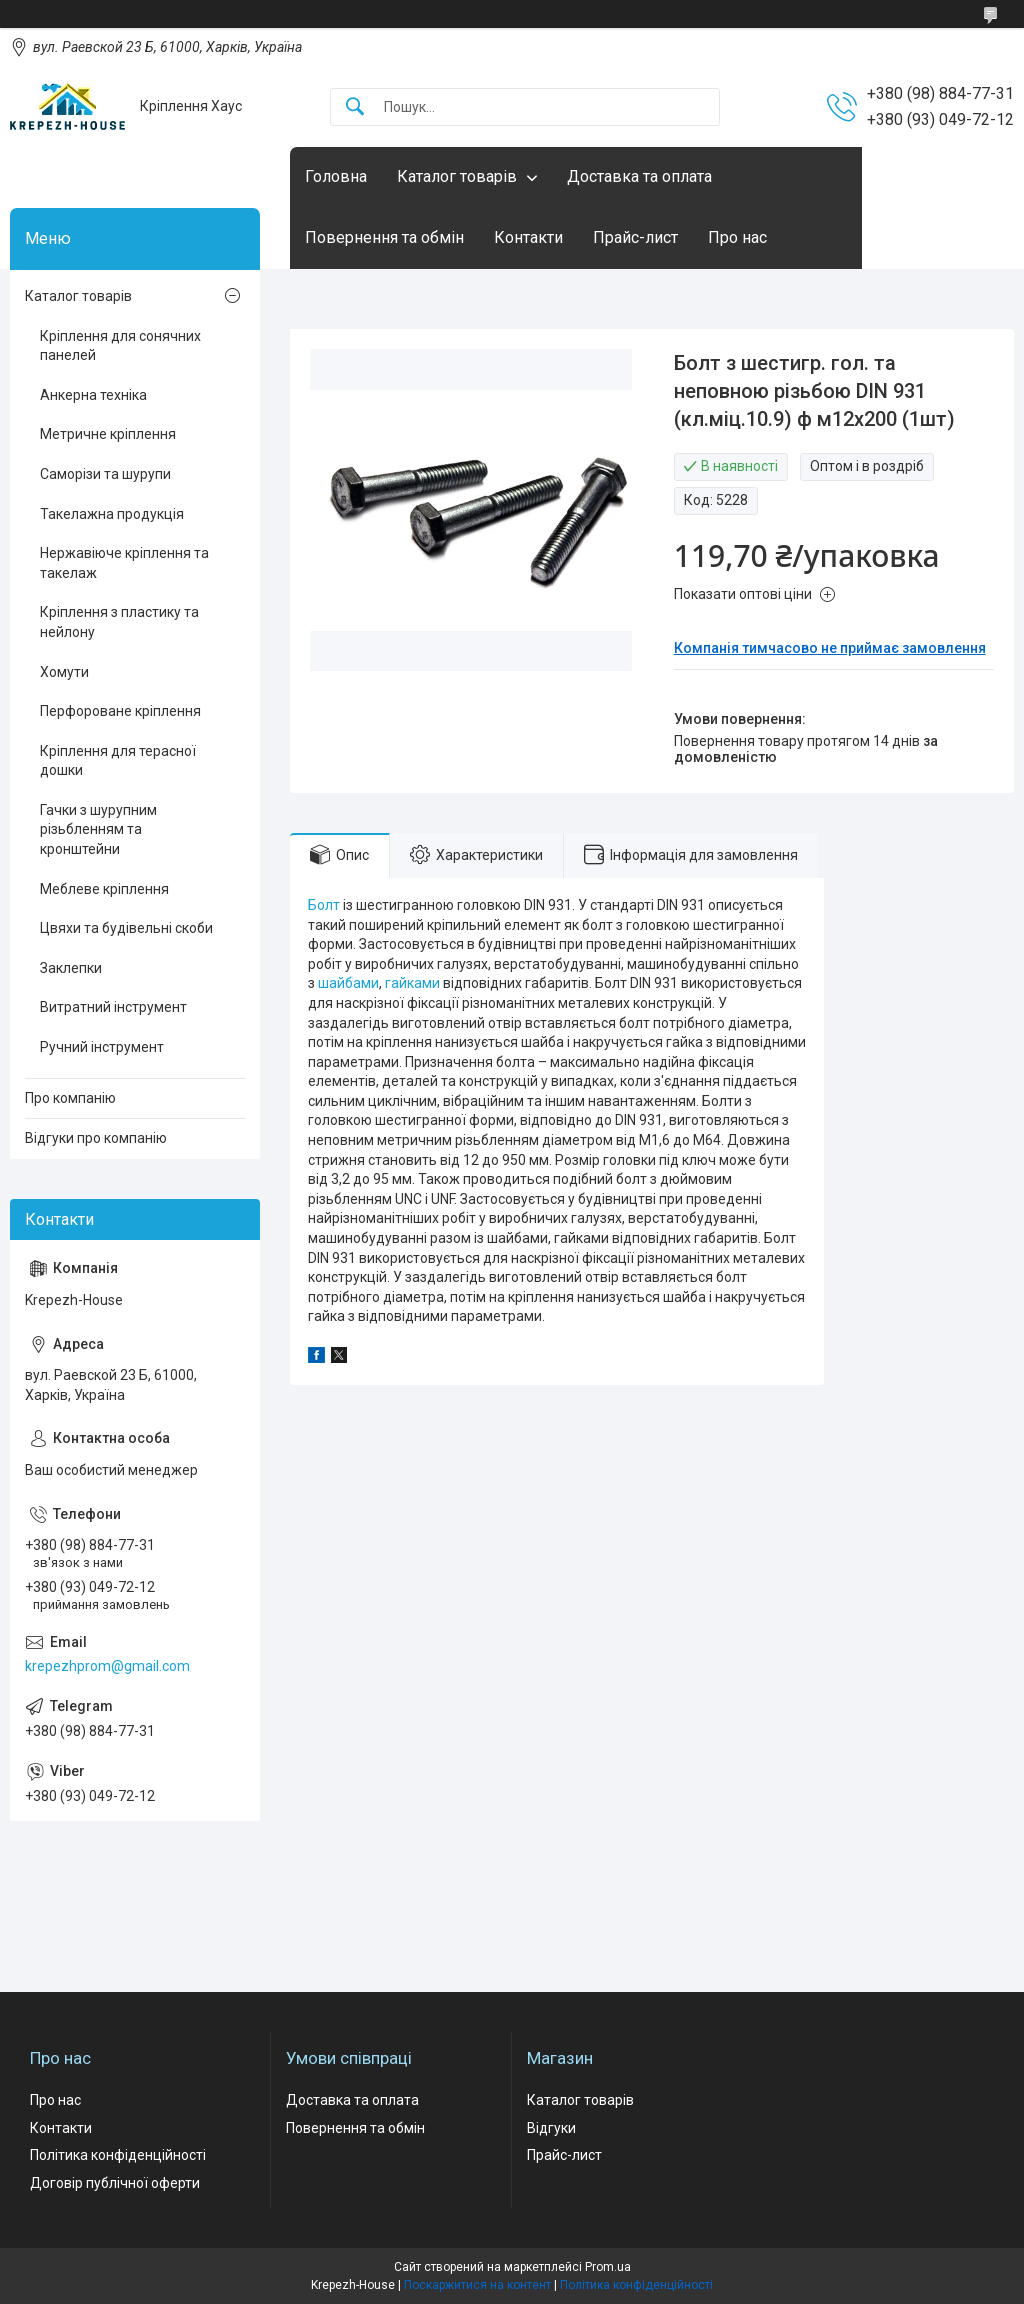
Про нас (737, 237)
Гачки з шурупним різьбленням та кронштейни (98, 829)
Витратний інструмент (113, 1007)
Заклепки (71, 968)
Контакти (528, 237)
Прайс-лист (635, 237)
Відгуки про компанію (96, 1138)
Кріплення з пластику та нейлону (119, 622)
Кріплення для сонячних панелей (120, 346)
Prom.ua (608, 2267)
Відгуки (551, 2128)
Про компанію (70, 1098)
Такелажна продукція (112, 514)
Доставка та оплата (639, 176)
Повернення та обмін (384, 237)
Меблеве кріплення (104, 889)
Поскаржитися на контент (477, 2285)
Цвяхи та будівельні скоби (126, 928)
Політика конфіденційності (118, 2155)
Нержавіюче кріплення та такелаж (124, 563)
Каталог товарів (457, 176)
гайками (412, 983)
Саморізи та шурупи (105, 474)
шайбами (348, 983)
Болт (324, 905)
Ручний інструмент (102, 1047)
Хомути (64, 672)
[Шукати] (355, 107)
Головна (336, 176)
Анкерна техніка (93, 395)
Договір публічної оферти (115, 2183)
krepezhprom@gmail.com (107, 1666)
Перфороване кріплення (120, 711)
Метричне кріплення (108, 434)
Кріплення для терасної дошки (118, 761)
